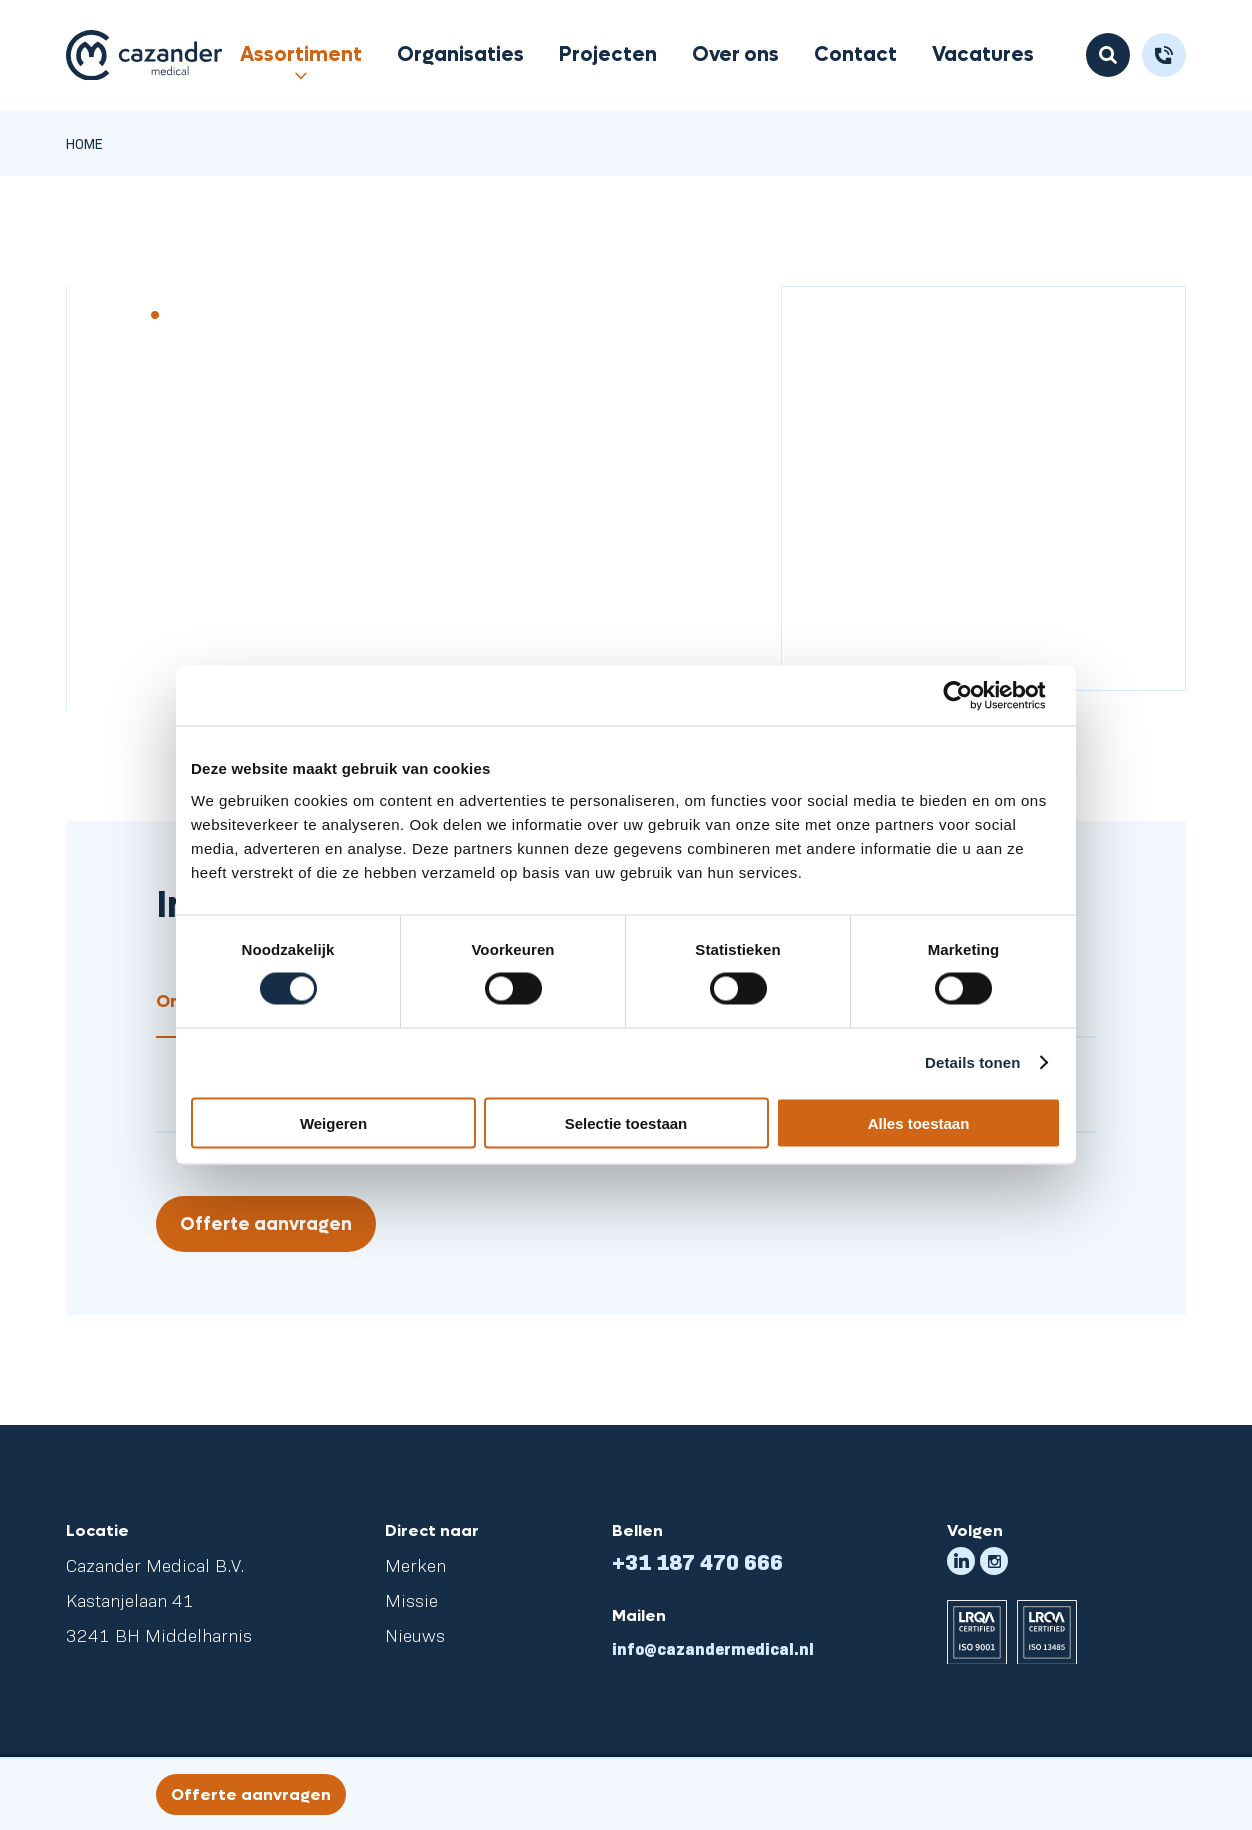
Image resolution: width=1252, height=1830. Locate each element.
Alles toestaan (919, 1122)
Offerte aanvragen (266, 1224)
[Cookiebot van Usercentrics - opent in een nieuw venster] (973, 696)
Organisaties (460, 55)
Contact (855, 55)
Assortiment (301, 55)
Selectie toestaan (626, 1122)
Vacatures (983, 55)
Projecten (608, 55)
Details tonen (972, 1062)
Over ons (735, 55)
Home (84, 143)
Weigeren (333, 1122)
